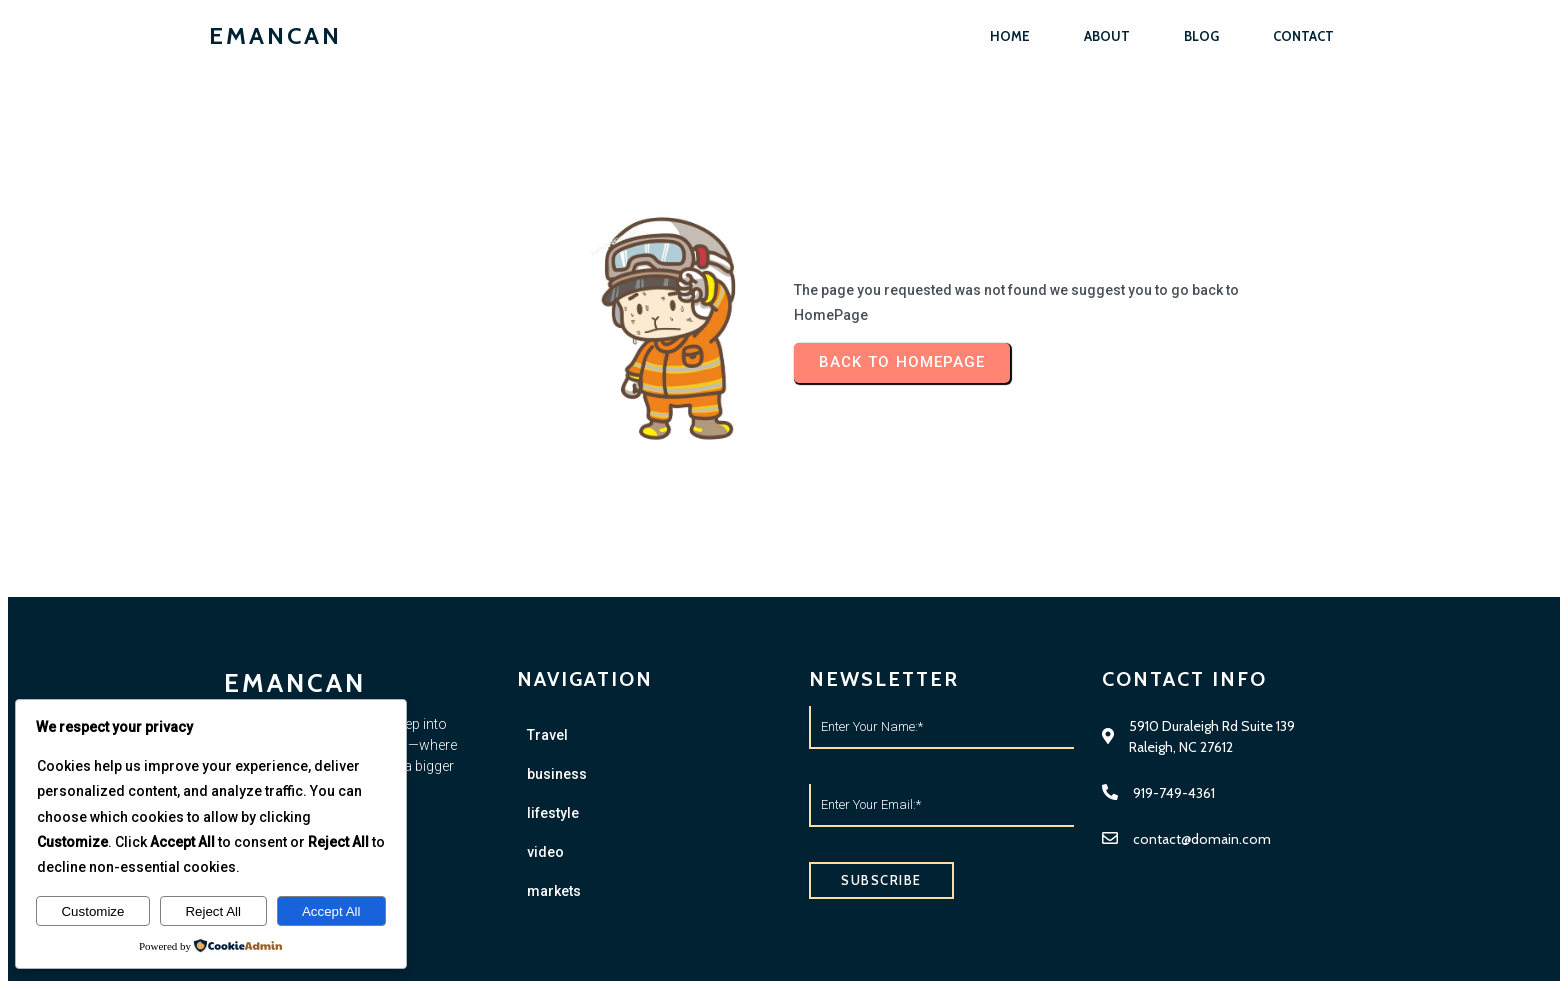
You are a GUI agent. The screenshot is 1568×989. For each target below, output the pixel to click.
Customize (92, 911)
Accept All (331, 911)
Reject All (213, 911)
